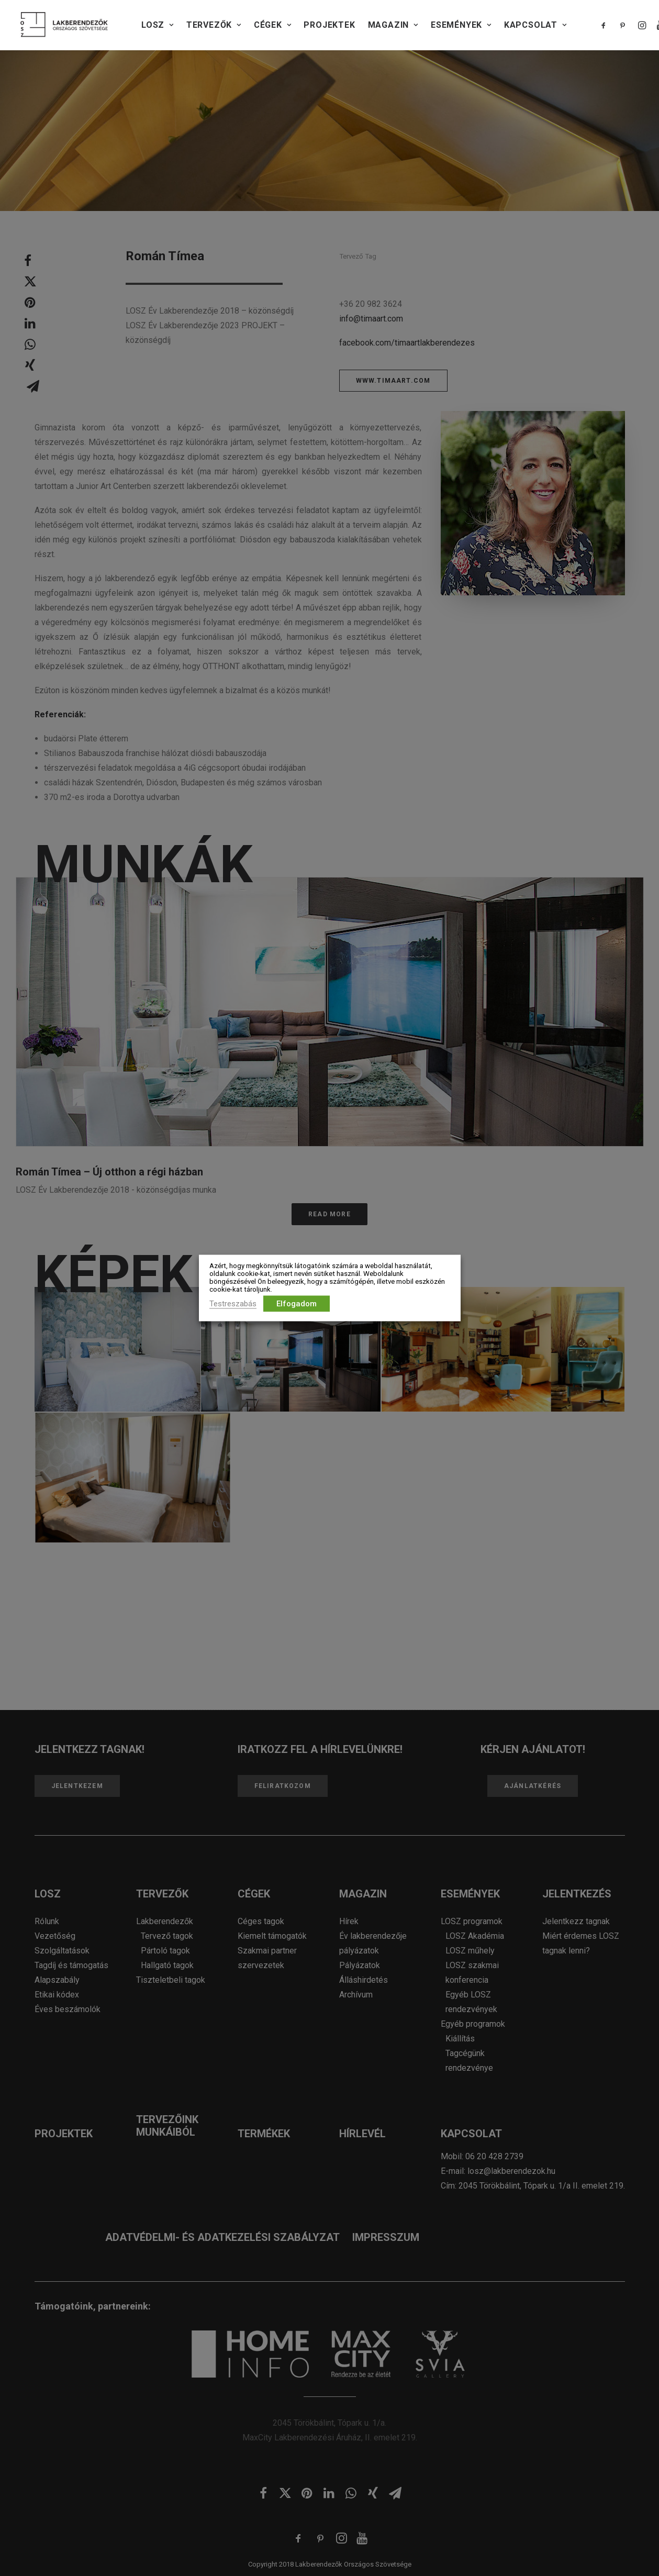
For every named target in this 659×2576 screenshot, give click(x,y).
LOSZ (157, 25)
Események (461, 25)
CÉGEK (273, 25)
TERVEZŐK (213, 25)
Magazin (393, 25)
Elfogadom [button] (296, 1303)
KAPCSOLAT (535, 25)
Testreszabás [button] (232, 1303)
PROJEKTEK (329, 25)
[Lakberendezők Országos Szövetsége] (64, 25)
